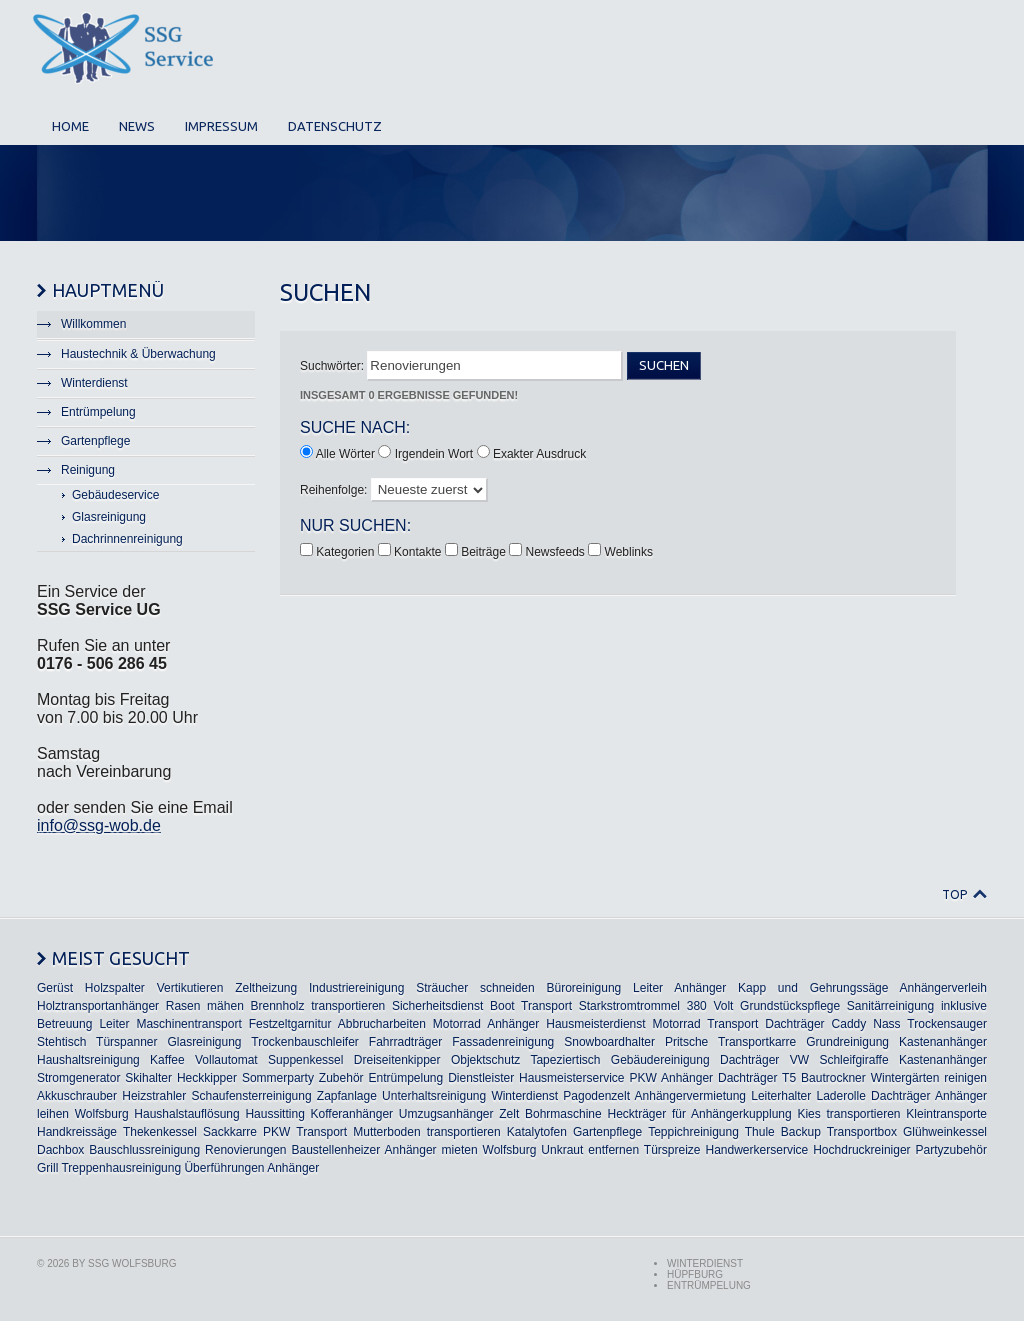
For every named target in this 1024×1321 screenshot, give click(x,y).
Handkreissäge (77, 1132)
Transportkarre (757, 1042)
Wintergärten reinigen (929, 1078)
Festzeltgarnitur (290, 1024)
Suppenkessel (305, 1060)
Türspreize (672, 1150)
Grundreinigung (847, 1042)
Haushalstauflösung (186, 1114)
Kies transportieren (848, 1114)
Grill (47, 1168)
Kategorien (346, 552)
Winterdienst (524, 1096)
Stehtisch (61, 1042)
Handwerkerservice (757, 1150)
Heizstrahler (154, 1096)
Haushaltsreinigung (88, 1060)
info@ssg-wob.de (99, 825)
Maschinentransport (188, 1024)
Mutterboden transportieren (426, 1132)
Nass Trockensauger (930, 1024)
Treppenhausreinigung (121, 1168)
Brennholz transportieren (317, 1006)
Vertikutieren (190, 988)
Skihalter (148, 1078)
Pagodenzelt (596, 1096)
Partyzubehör (951, 1150)
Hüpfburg (695, 1274)
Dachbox (60, 1150)
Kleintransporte (946, 1114)
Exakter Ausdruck (539, 454)
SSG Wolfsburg (132, 1263)
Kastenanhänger (943, 1042)
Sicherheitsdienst (437, 1006)
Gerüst (55, 988)
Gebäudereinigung (660, 1060)
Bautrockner (833, 1078)
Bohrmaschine (563, 1114)
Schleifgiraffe (853, 1060)
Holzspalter (115, 988)
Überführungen (224, 1168)
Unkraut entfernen (590, 1150)
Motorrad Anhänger (486, 1024)
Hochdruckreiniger (861, 1150)
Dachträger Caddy (815, 1024)
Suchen (664, 365)
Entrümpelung (405, 1078)
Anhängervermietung (690, 1096)
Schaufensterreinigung (252, 1096)
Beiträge (485, 552)
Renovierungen (245, 1150)
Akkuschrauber (77, 1096)
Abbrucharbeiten (382, 1024)
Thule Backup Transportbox (821, 1132)
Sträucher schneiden (475, 988)
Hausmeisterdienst (595, 1024)
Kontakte (419, 552)
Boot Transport (531, 1006)
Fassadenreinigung (503, 1042)
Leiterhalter (781, 1096)
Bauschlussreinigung (144, 1150)
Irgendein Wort (434, 454)
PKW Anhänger (671, 1078)
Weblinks (629, 552)
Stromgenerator (78, 1078)
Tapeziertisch (565, 1060)
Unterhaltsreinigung (434, 1096)
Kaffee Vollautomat (204, 1060)
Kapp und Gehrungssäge (813, 988)
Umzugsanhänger (446, 1114)
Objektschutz (485, 1060)
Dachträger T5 (757, 1078)
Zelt (509, 1114)
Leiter (648, 988)
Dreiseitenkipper (397, 1060)
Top (954, 894)
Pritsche (686, 1042)
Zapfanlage (347, 1096)
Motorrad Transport (706, 1024)
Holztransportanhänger (98, 1006)
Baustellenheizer (335, 1150)
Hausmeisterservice (571, 1078)
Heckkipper (207, 1078)
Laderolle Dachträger (873, 1096)
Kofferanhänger (352, 1114)
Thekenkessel (160, 1132)
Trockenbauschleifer (305, 1042)
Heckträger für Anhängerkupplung (699, 1114)
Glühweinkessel (945, 1132)
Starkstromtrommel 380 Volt (656, 1006)
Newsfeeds (557, 552)
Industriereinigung (356, 988)
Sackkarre (230, 1132)
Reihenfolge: (335, 490)
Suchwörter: (333, 366)
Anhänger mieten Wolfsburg (461, 1150)
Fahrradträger (405, 1042)
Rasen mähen (205, 1006)
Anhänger (700, 988)
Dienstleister (481, 1078)
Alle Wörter (345, 454)
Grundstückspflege (790, 1006)
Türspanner (126, 1042)
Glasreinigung (204, 1042)
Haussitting (274, 1114)
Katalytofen (537, 1132)
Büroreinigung (584, 988)
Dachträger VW (764, 1060)
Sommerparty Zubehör (303, 1078)
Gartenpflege (607, 1132)
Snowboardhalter (609, 1042)
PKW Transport (305, 1132)
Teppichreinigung (693, 1132)
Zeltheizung (266, 988)
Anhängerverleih (943, 988)
